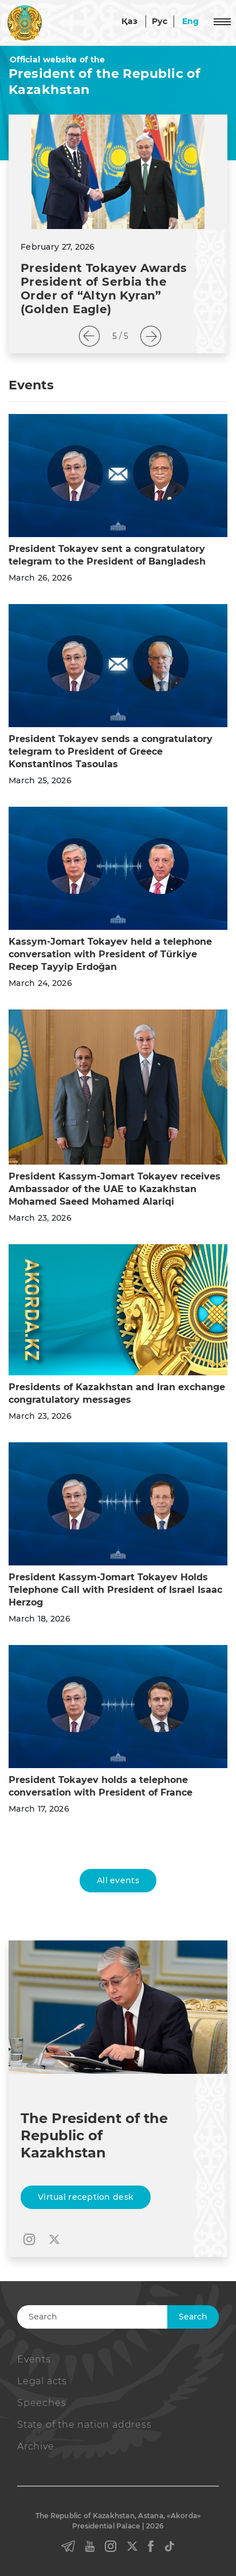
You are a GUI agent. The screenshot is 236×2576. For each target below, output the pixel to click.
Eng (190, 21)
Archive (35, 2446)
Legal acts (42, 2381)
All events (118, 1880)
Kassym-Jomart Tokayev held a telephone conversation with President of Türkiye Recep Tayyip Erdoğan (110, 954)
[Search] (115, 2317)
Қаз (129, 21)
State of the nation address (84, 2424)
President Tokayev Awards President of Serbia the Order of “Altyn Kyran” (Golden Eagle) (104, 288)
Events (34, 2359)
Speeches (41, 2402)
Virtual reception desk (85, 2197)
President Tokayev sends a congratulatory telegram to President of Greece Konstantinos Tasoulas (111, 751)
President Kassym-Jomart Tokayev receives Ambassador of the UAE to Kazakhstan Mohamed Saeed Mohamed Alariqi (115, 1189)
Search (193, 2316)
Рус (160, 21)
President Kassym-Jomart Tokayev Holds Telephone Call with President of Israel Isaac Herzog (115, 1590)
